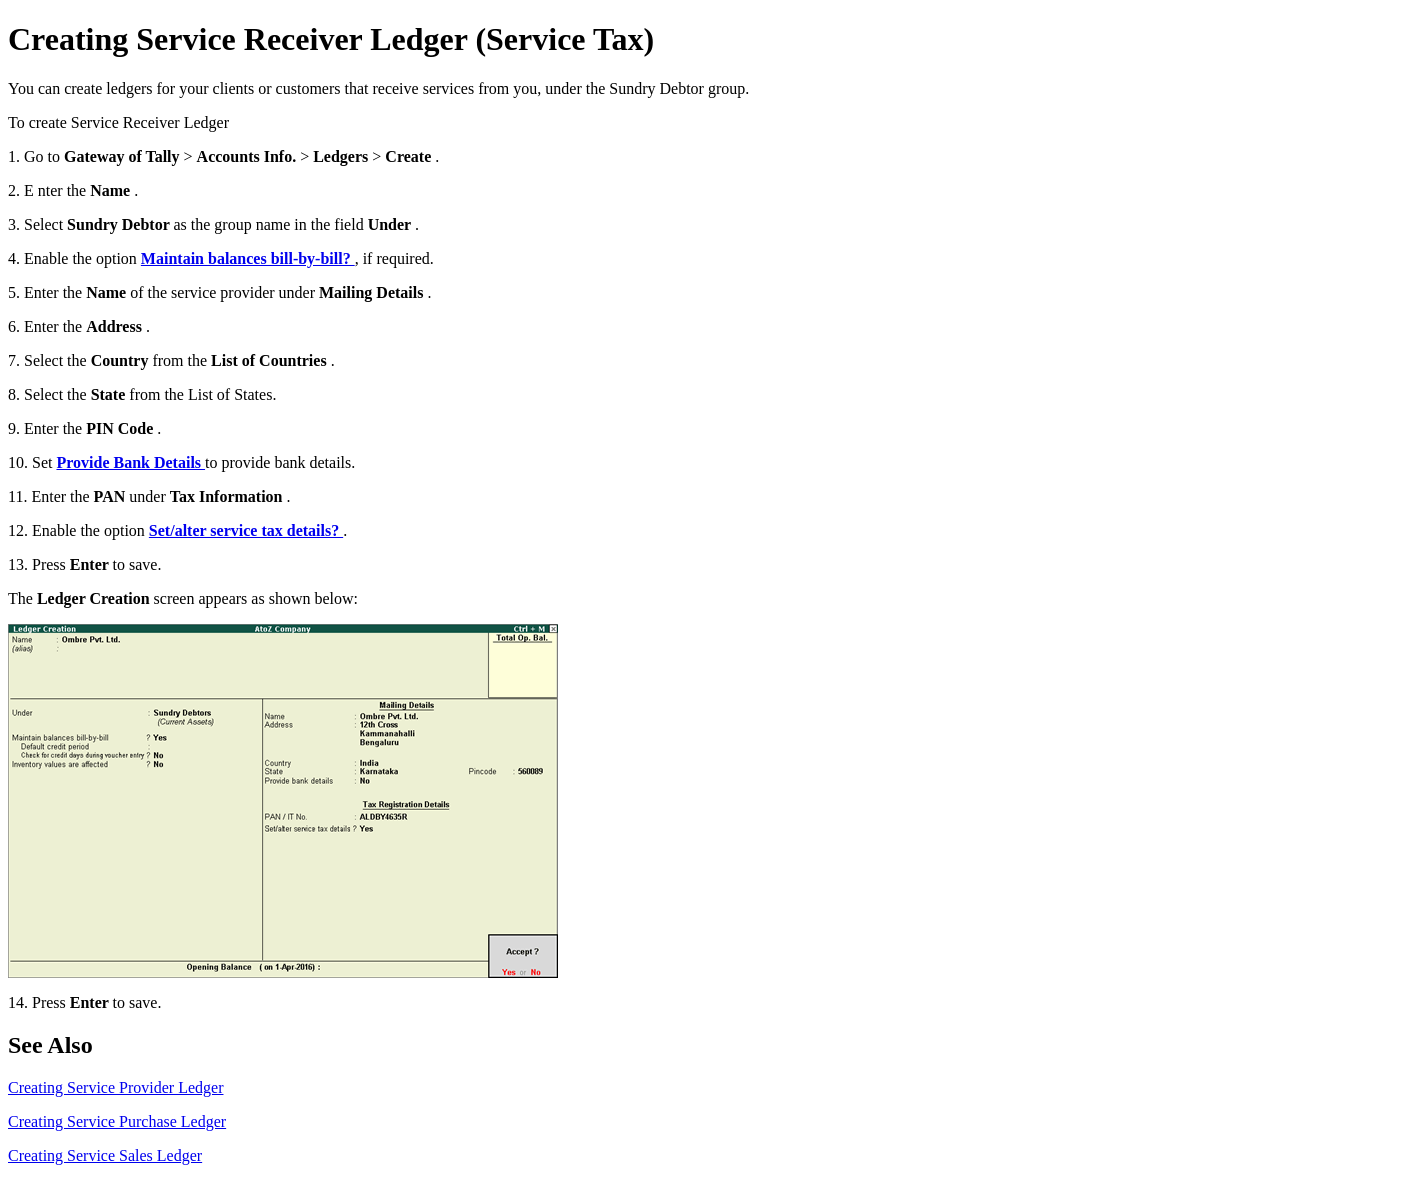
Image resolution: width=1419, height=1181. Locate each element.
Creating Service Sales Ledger (105, 1155)
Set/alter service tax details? (246, 530)
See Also (50, 1045)
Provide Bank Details (130, 462)
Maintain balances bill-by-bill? (248, 258)
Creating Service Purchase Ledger (117, 1121)
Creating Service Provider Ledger (115, 1087)
